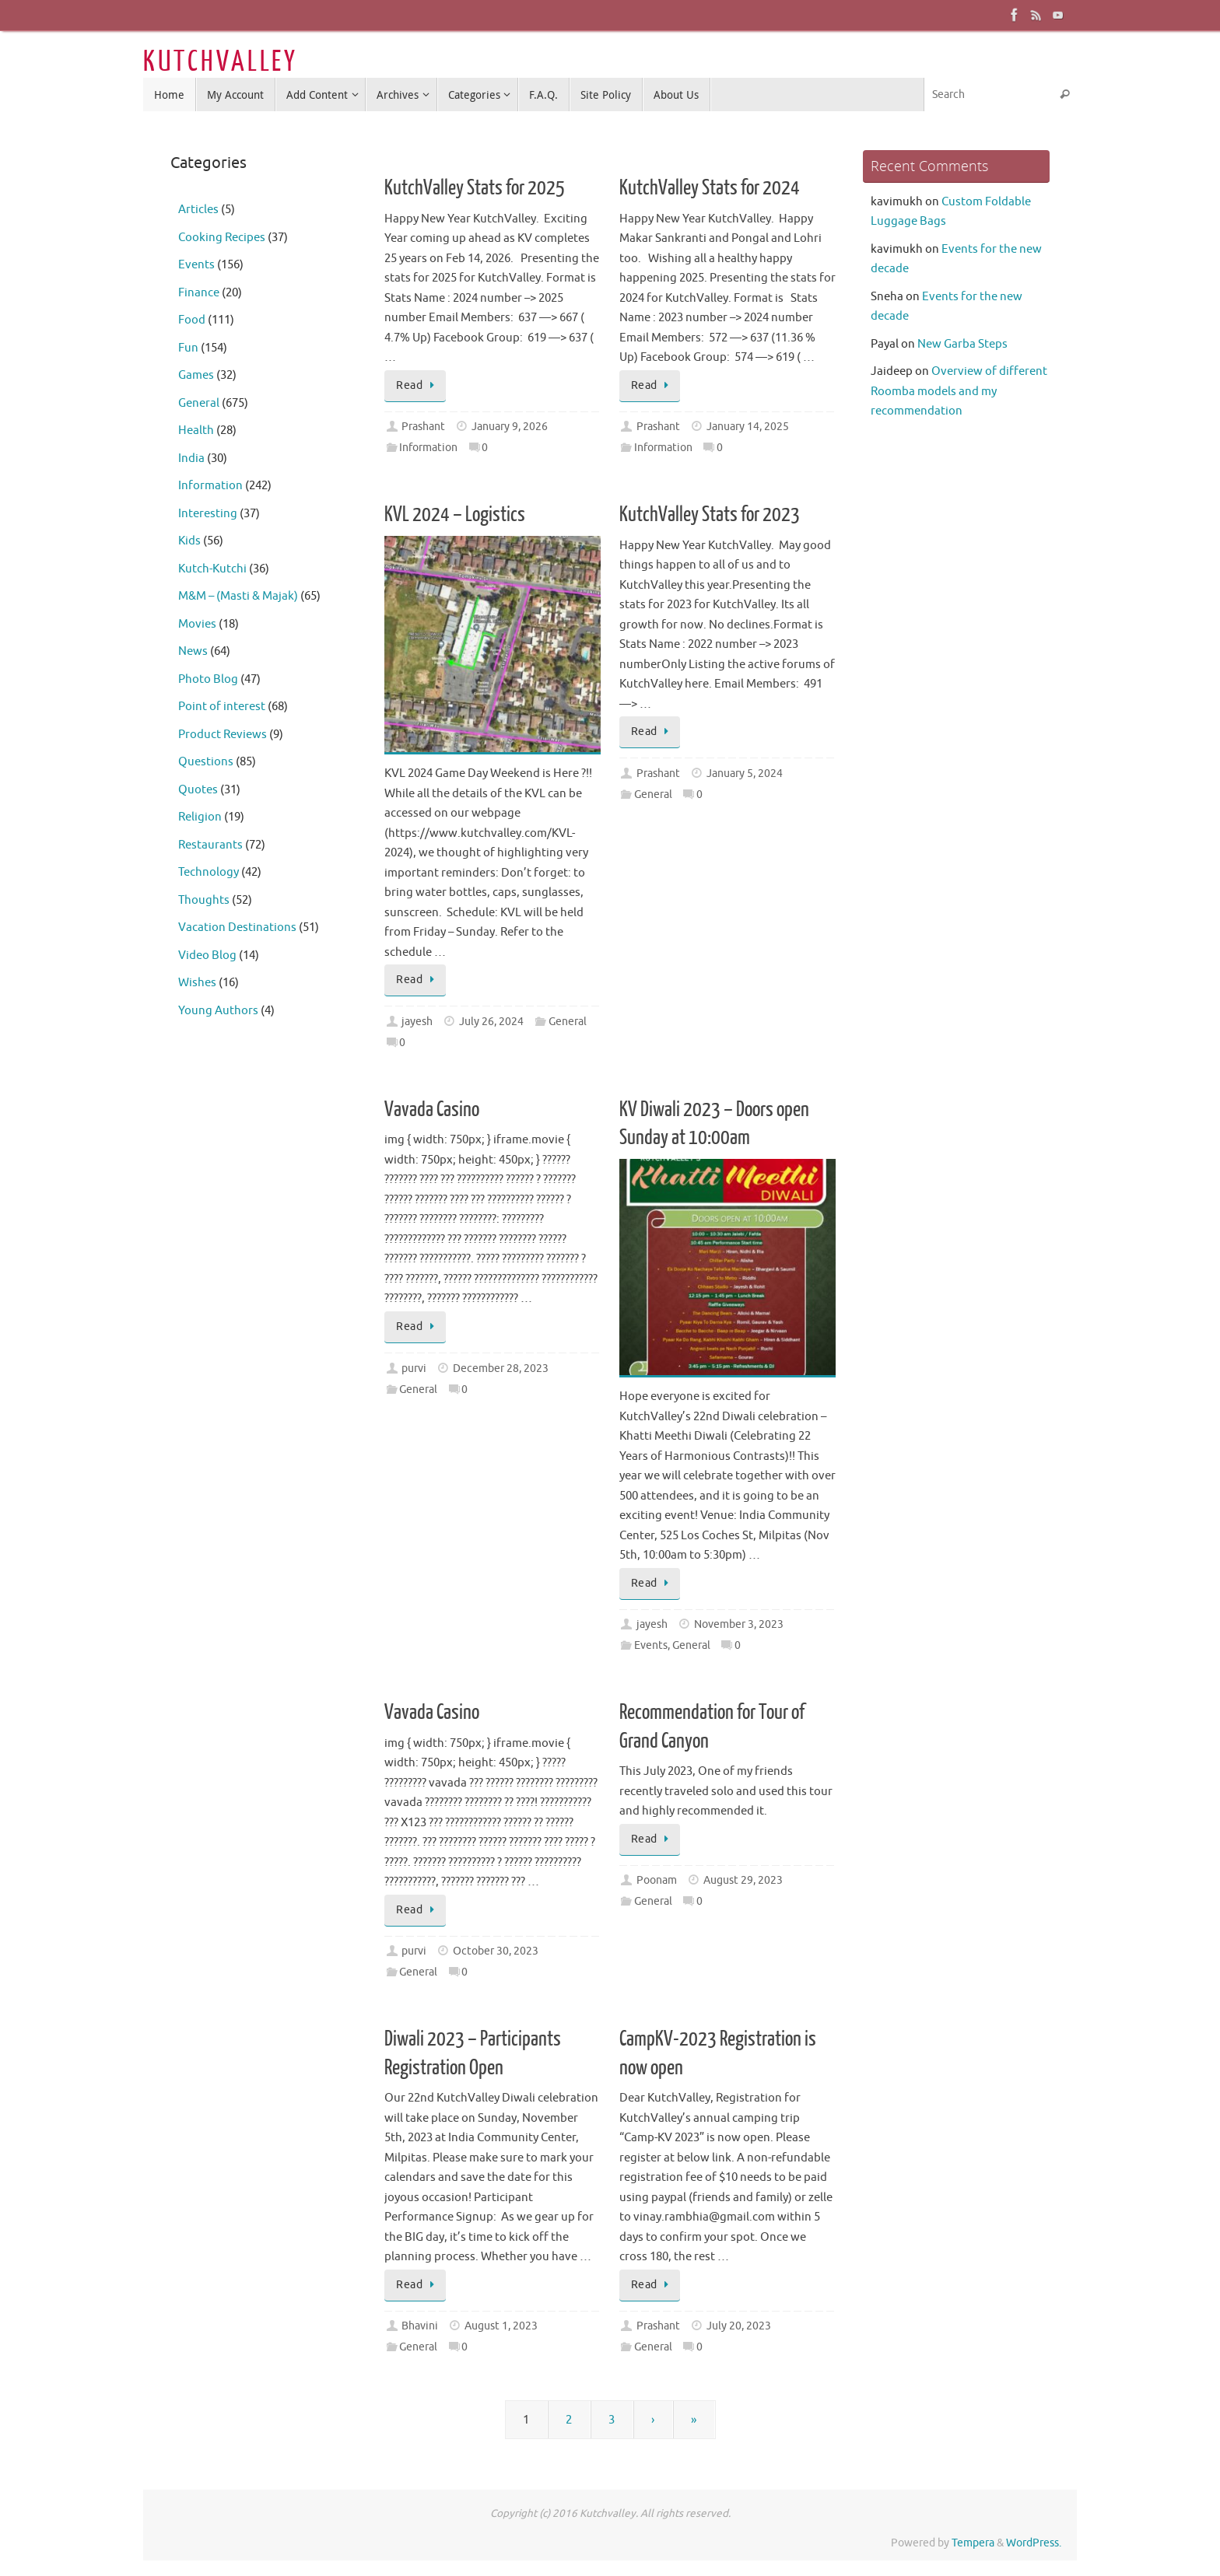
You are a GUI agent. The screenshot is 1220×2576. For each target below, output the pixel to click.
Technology (208, 872)
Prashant (423, 426)
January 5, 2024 (744, 773)
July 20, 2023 (738, 2326)
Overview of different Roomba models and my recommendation (959, 391)
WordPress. (1033, 2543)
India (191, 458)
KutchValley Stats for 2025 (474, 188)
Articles (198, 209)
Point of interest (221, 706)
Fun (188, 348)
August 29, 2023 (743, 1880)
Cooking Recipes (221, 237)
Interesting (207, 513)
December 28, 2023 (501, 1368)
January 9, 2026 (510, 426)
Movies (197, 624)
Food (191, 320)
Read (418, 385)
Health (196, 430)
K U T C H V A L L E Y (218, 62)
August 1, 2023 (501, 2326)
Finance (198, 292)
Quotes (198, 789)
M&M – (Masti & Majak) (238, 596)
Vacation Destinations (237, 927)
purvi (413, 1368)
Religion (200, 817)
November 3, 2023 (739, 1624)
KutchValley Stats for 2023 (709, 514)
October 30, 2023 (495, 1951)
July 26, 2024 (491, 1021)
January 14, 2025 (747, 426)
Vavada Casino (431, 1109)
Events (651, 1645)
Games (196, 375)
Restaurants (210, 845)
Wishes (197, 982)
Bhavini (419, 2326)
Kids (189, 541)
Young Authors (218, 1010)
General (568, 1021)
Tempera (973, 2543)
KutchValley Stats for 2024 (709, 188)
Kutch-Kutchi (212, 569)
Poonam (656, 1880)
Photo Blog (208, 679)
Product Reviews (222, 734)
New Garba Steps (962, 344)
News (193, 651)
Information (428, 447)
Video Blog (207, 955)
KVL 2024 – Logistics (454, 514)
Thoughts (204, 900)
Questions (205, 761)
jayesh (417, 1021)
